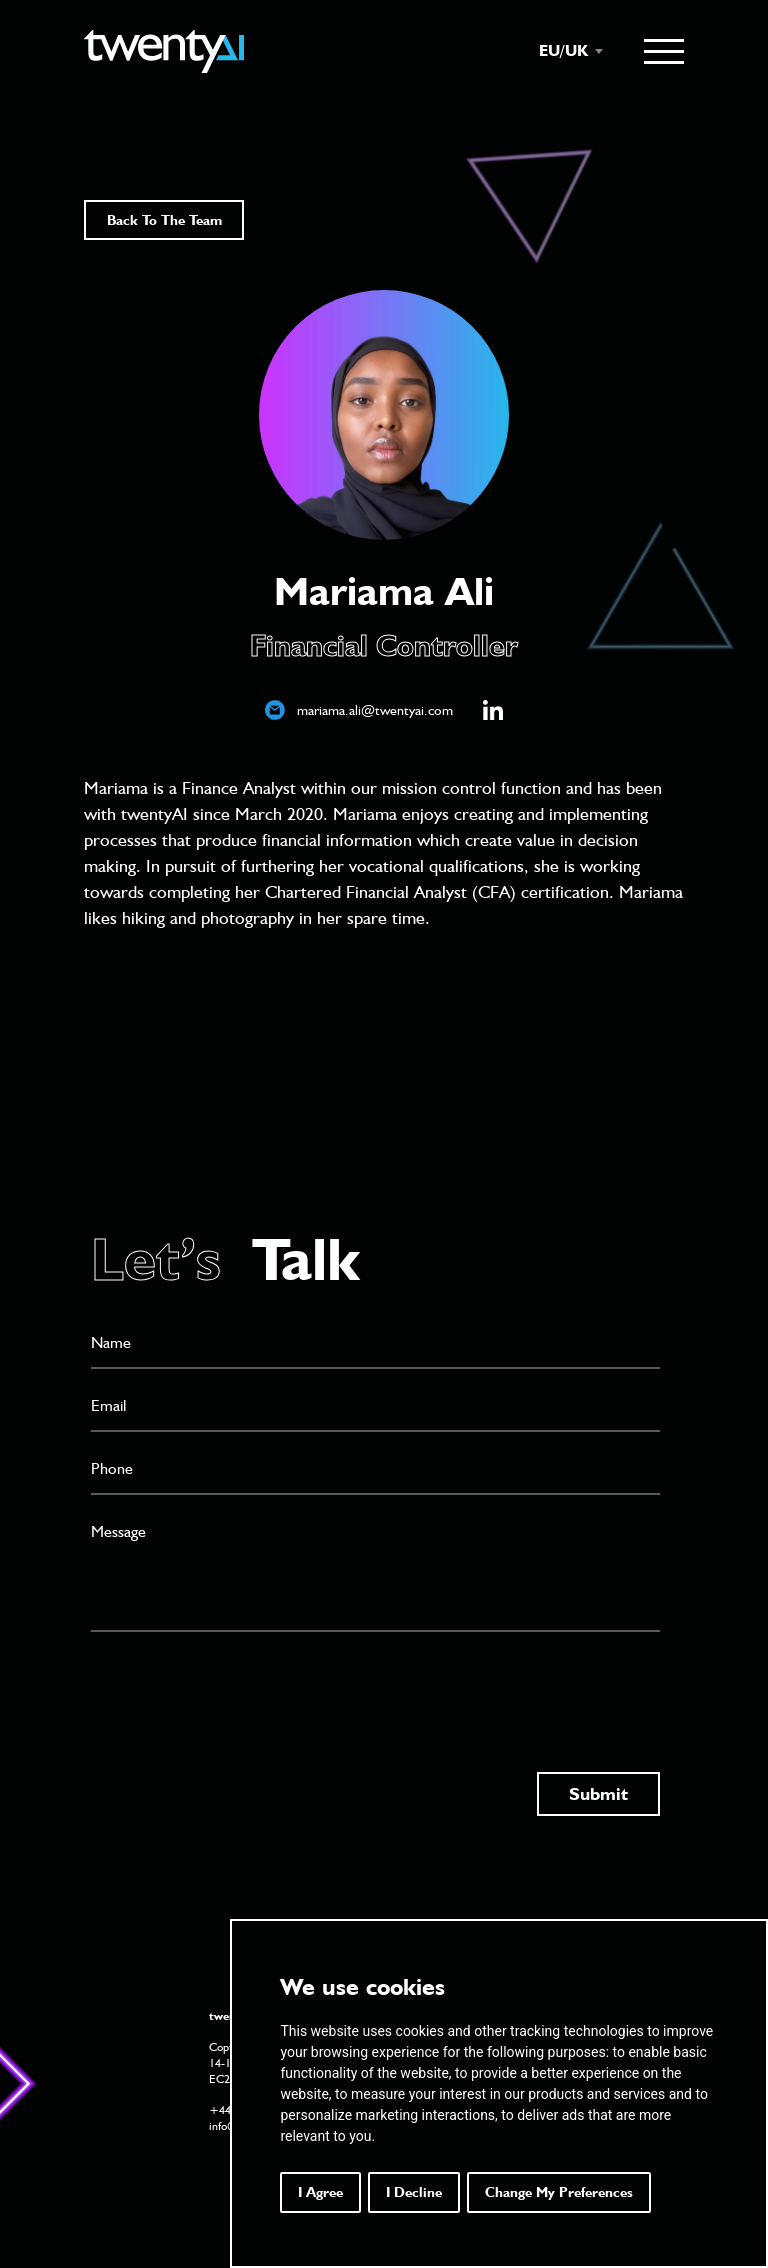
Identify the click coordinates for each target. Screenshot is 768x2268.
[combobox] (561, 51)
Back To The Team (164, 220)
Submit (598, 1793)
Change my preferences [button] (559, 2192)
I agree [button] (320, 2192)
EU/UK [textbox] (563, 50)
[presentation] (243, 1683)
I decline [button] (414, 2192)
